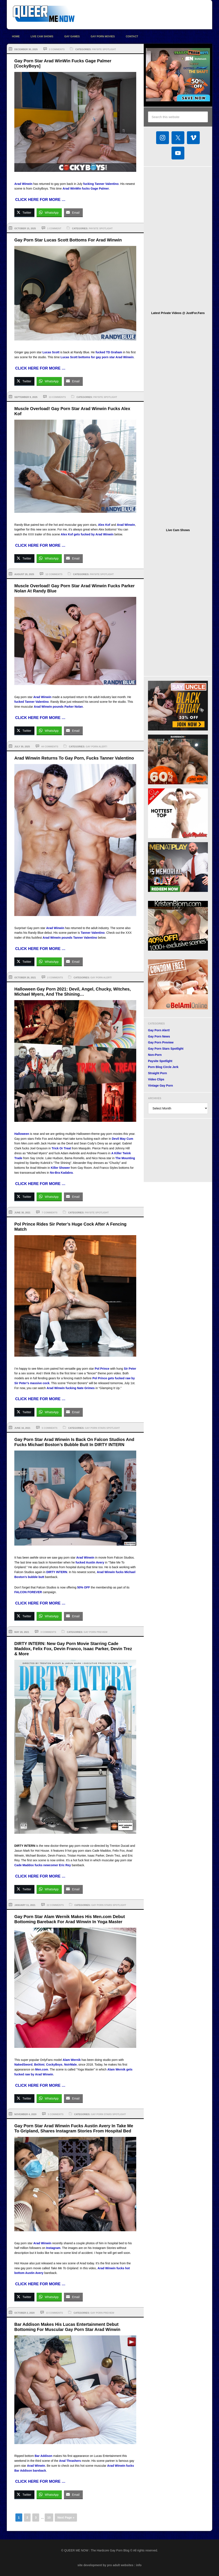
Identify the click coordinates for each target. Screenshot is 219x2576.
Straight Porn (157, 1073)
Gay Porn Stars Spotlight (102, 1428)
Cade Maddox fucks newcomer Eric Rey (42, 1865)
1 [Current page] (19, 2517)
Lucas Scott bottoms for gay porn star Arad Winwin (97, 357)
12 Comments (53, 574)
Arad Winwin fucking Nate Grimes (71, 1388)
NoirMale (70, 2064)
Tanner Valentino (93, 932)
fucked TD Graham (109, 352)
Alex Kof (104, 524)
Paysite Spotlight (104, 49)
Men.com (41, 2069)
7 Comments (49, 1212)
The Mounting (125, 1158)
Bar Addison (43, 2456)
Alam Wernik (72, 2060)
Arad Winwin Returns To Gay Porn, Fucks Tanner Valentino (74, 758)
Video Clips (156, 1079)
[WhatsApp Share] (49, 212)
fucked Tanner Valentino (31, 701)
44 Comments (49, 746)
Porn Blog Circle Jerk (163, 1067)
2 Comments (57, 49)
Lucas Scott (51, 352)
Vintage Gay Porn (160, 1085)
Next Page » (65, 2517)
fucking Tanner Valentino (100, 184)
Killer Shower (60, 1167)
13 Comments (57, 397)
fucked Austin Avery (89, 1562)
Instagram (53, 2248)
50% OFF (83, 1587)
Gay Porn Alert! (96, 746)
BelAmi (39, 2064)
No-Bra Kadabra (61, 1172)
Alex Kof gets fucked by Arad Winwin (87, 534)
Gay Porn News (159, 1036)
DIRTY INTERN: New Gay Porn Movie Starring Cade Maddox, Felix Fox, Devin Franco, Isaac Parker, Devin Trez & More (73, 1648)
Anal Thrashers (70, 2460)
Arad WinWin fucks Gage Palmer (85, 188)
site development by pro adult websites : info (109, 2565)
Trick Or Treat (61, 1148)
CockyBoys (54, 2064)
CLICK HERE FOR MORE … (40, 199)
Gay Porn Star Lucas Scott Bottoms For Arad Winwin (68, 240)
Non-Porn (155, 1054)
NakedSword (23, 2064)
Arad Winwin (23, 184)
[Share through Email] (73, 212)
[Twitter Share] (24, 212)
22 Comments (55, 1905)
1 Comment (54, 228)
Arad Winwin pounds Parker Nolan (58, 706)
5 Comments (49, 1428)
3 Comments (48, 1632)
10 (49, 2517)
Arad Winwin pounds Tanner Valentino (70, 937)
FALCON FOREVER (28, 1592)
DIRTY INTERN (56, 1572)
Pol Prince (102, 1368)
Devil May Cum (122, 1138)
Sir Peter (130, 1368)
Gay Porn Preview (95, 1632)
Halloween (21, 1133)
